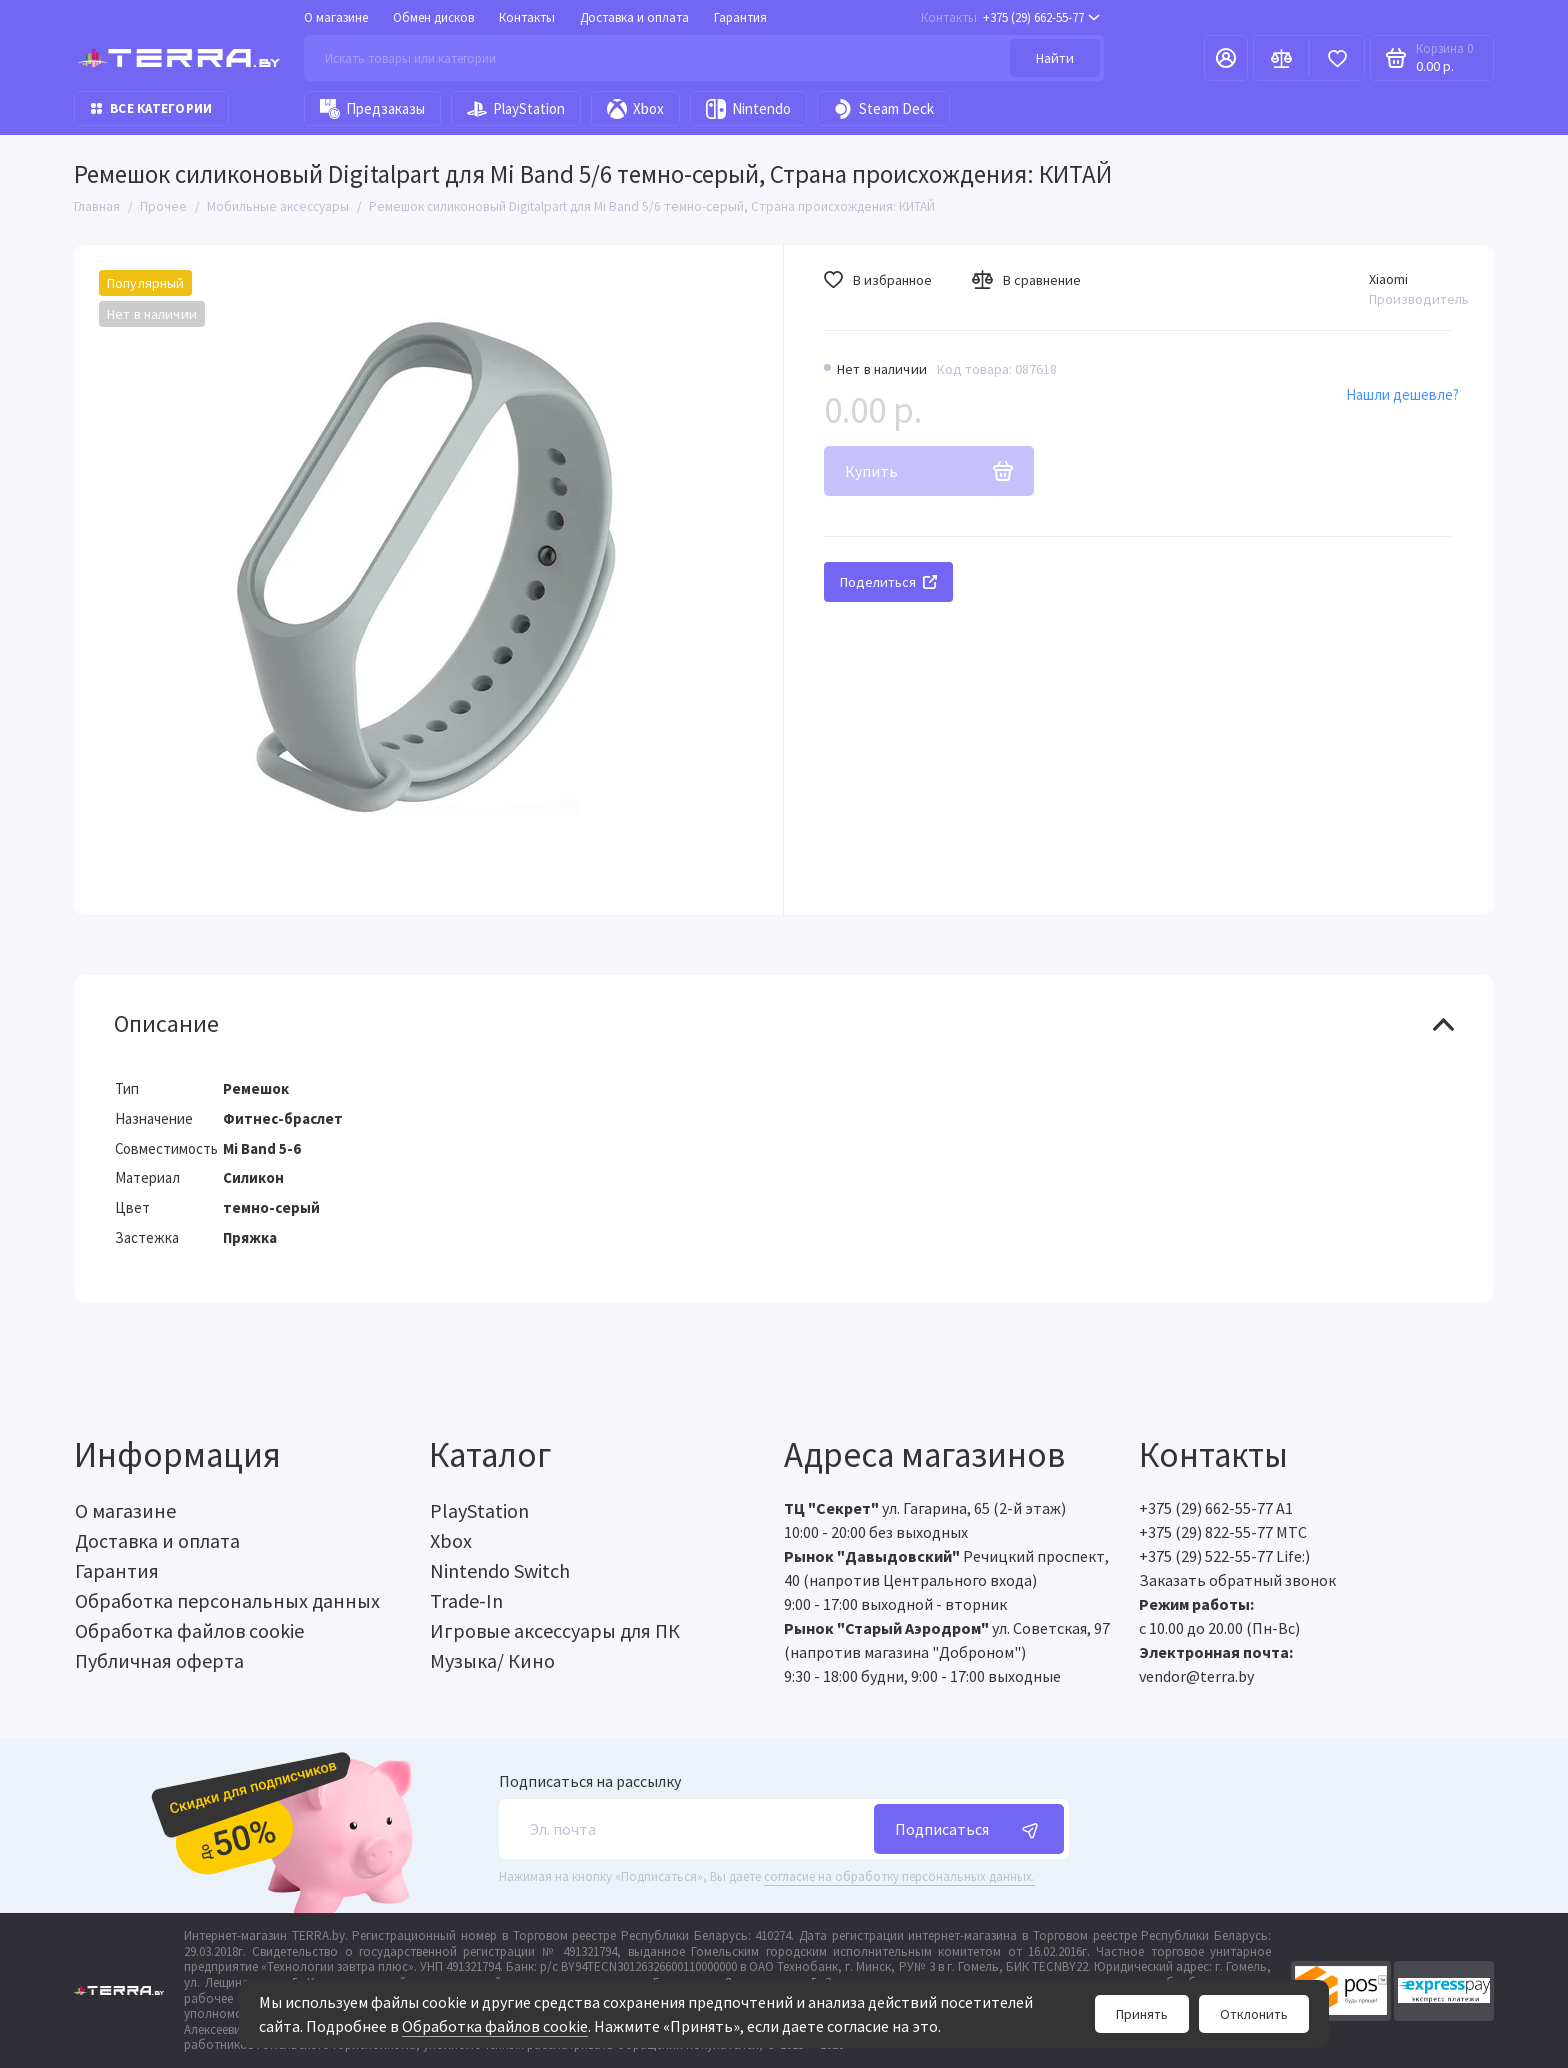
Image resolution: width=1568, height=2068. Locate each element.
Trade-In (466, 1600)
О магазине (336, 17)
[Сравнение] (1281, 58)
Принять (1142, 2014)
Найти (1055, 58)
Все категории (151, 108)
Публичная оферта (159, 1660)
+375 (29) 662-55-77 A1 (1216, 1508)
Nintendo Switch (500, 1570)
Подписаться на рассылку (590, 1781)
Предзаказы (372, 109)
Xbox (635, 109)
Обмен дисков (433, 17)
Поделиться (888, 582)
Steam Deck (883, 109)
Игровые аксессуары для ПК (555, 1630)
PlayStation (516, 109)
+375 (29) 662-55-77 (1010, 17)
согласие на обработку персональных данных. (899, 1876)
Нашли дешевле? (1402, 394)
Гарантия (740, 17)
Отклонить (1254, 2014)
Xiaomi (1388, 279)
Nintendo (748, 109)
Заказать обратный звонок (1237, 1580)
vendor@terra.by (1196, 1676)
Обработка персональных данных (227, 1600)
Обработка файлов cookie (495, 2026)
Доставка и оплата (634, 17)
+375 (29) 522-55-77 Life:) (1224, 1556)
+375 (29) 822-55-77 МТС (1223, 1532)
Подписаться (969, 1829)
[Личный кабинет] (1226, 58)
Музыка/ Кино (492, 1660)
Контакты (527, 17)
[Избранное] (1337, 58)
